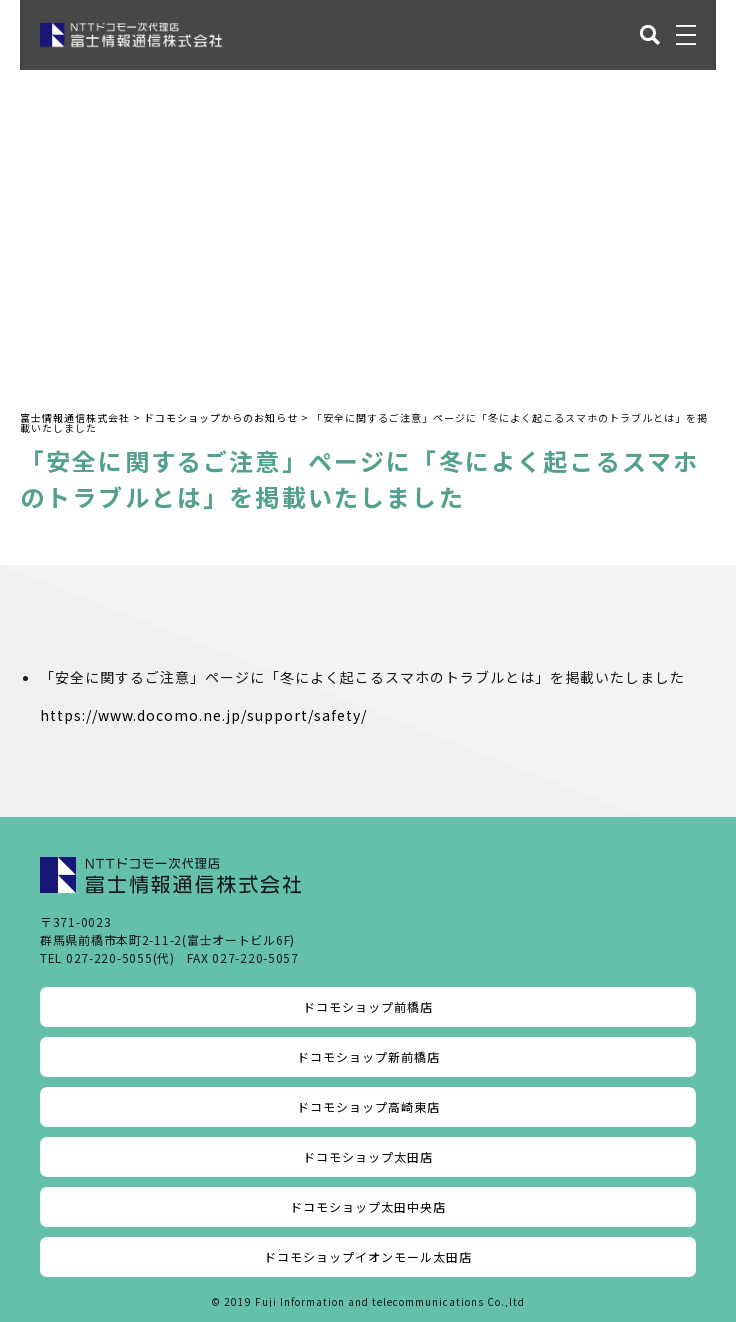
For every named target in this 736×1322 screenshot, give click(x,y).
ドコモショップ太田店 (368, 1156)
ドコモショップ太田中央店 (368, 1206)
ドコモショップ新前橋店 (368, 1056)
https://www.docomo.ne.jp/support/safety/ (203, 715)
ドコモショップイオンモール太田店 (368, 1256)
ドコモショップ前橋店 (368, 1006)
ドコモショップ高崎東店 (368, 1106)
